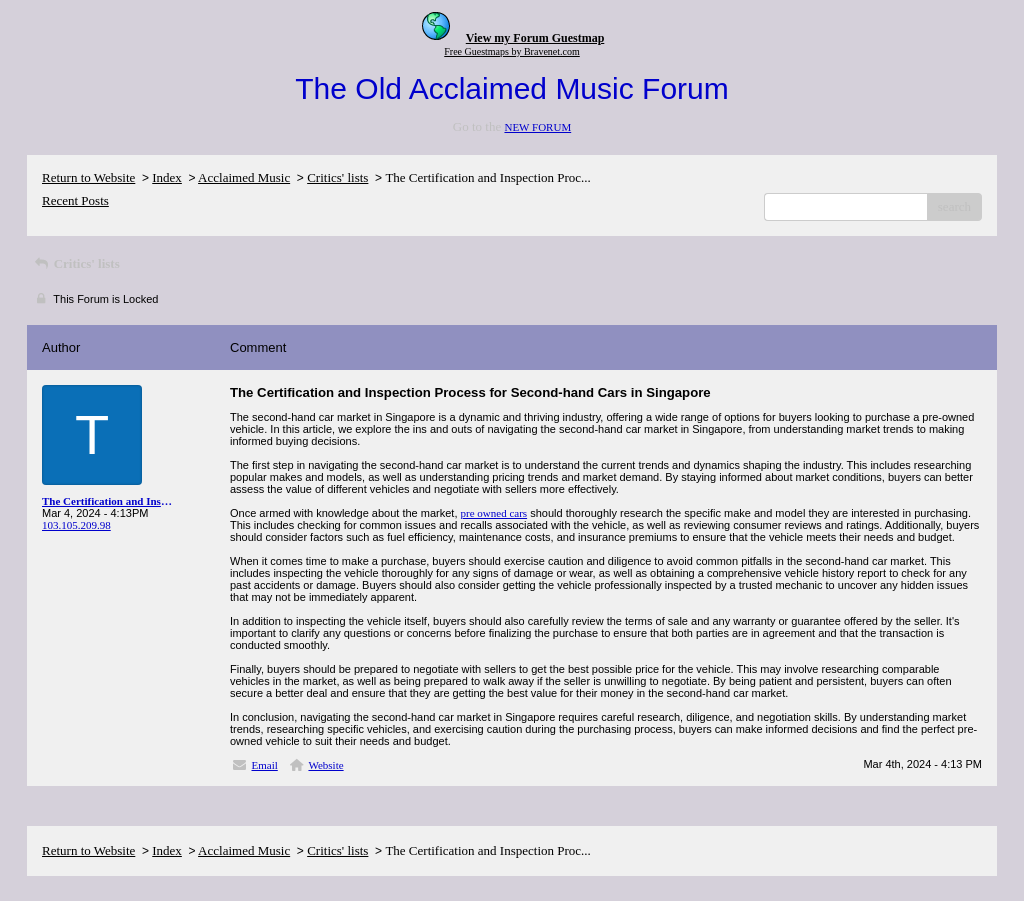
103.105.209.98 (76, 525)
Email (265, 765)
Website (325, 765)
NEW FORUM (537, 127)
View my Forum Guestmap (535, 38)
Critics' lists (337, 177)
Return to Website (88, 177)
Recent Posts (75, 200)
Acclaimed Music (244, 177)
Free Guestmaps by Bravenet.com (512, 51)
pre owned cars (494, 513)
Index (167, 177)
